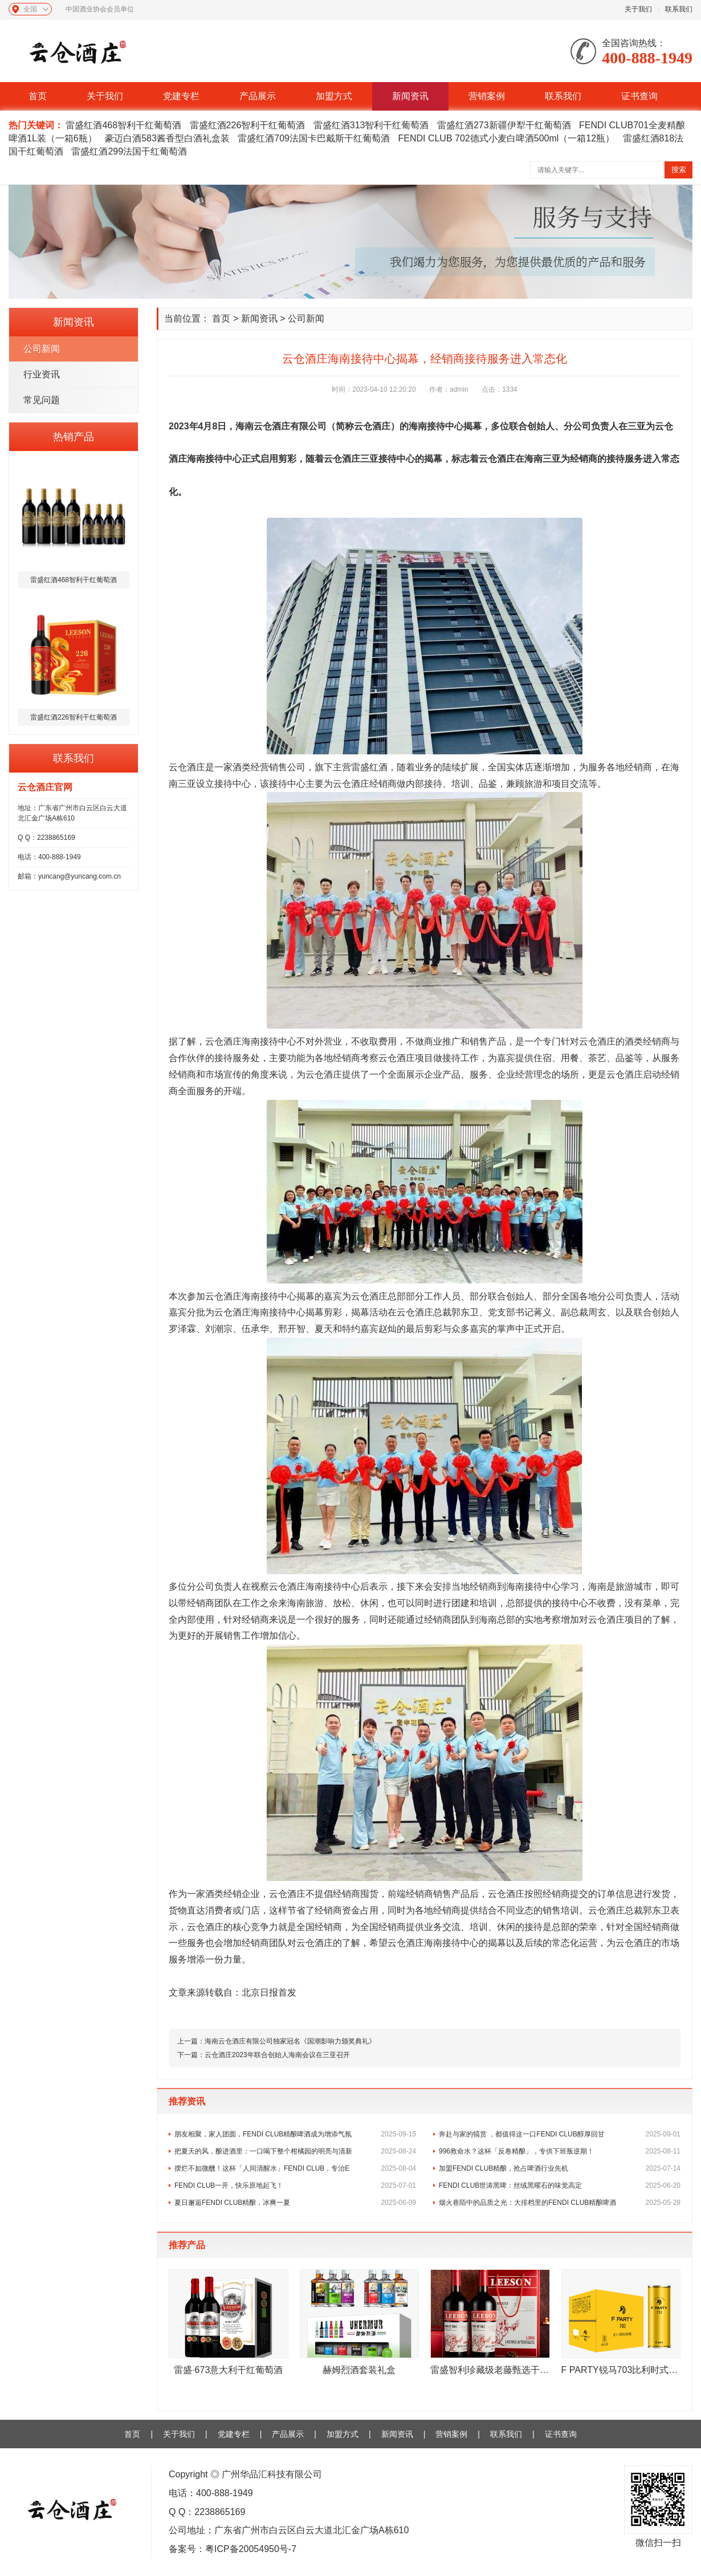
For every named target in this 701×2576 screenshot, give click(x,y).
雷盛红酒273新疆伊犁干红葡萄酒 (504, 125)
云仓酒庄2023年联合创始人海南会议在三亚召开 (277, 2055)
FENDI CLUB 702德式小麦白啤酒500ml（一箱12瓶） (506, 138)
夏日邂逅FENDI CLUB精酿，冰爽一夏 (295, 2202)
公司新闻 (41, 349)
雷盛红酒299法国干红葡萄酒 (129, 151)
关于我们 (638, 9)
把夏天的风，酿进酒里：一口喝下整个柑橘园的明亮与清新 (295, 2151)
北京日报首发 (269, 1992)
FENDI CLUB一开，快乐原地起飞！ (295, 2185)
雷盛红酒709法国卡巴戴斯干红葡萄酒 (314, 138)
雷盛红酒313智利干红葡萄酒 (371, 125)
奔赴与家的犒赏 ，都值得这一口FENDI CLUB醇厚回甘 (559, 2134)
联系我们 (678, 9)
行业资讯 (41, 374)
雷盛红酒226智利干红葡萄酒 (247, 125)
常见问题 (41, 400)
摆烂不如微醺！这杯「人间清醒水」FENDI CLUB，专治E (295, 2168)
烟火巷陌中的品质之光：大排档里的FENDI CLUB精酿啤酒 (559, 2202)
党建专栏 (181, 96)
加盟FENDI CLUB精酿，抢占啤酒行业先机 (559, 2168)
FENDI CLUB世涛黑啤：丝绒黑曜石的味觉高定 (559, 2185)
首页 (37, 96)
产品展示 (257, 96)
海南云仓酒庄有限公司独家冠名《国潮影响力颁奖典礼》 (290, 2041)
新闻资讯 (410, 96)
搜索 (678, 169)
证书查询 (639, 96)
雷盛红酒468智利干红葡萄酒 (123, 125)
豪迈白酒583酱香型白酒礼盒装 (167, 138)
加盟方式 (334, 96)
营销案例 (486, 96)
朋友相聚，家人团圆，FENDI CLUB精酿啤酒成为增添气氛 (295, 2134)
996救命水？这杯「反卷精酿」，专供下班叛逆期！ (559, 2151)
